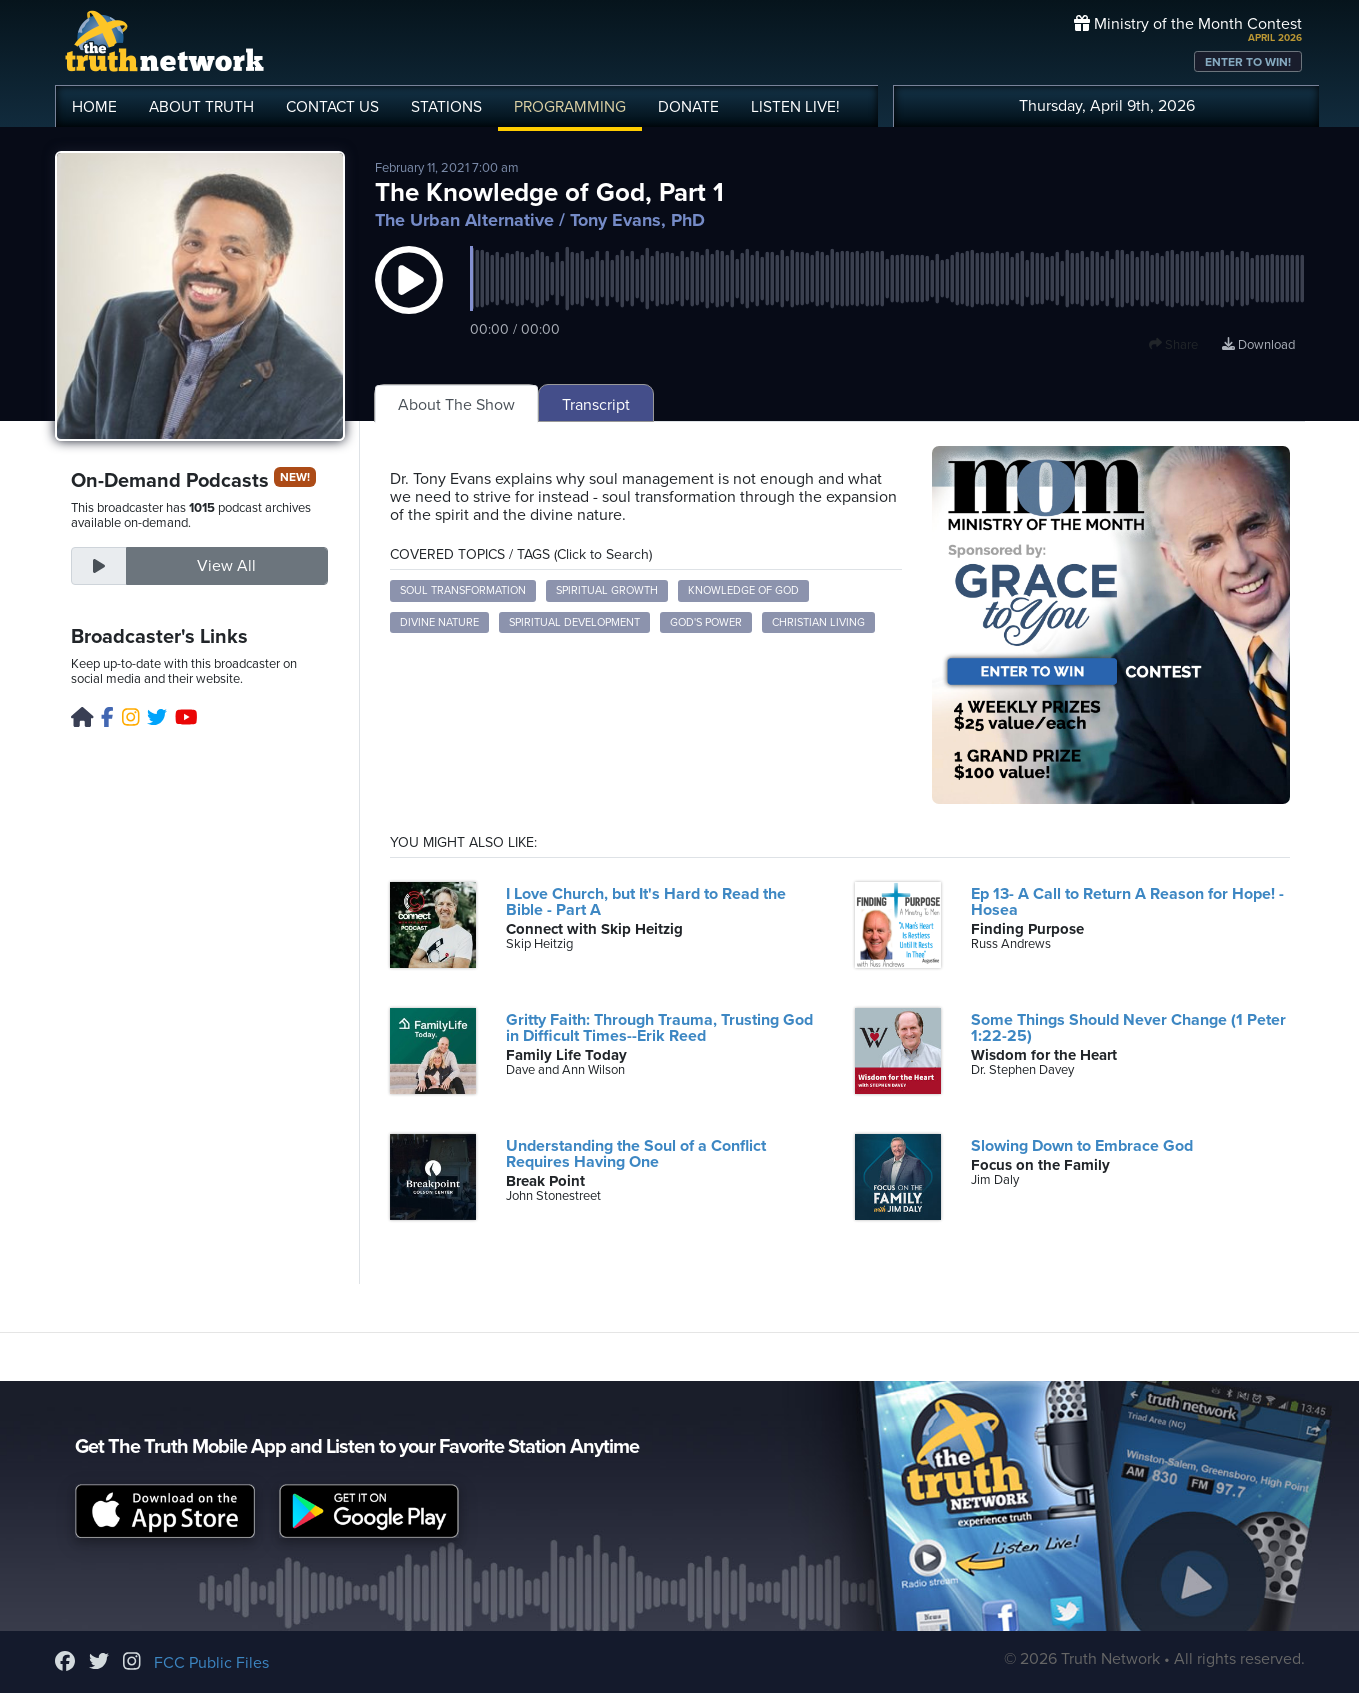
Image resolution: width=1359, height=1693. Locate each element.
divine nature (439, 622)
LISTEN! (795, 107)
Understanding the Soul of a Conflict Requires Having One (636, 1154)
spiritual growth (607, 590)
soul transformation (463, 590)
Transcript (596, 405)
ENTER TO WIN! (1248, 62)
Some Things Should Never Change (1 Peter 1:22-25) (1128, 1028)
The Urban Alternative (464, 220)
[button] (409, 300)
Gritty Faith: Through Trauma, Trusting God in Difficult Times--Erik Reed (659, 1028)
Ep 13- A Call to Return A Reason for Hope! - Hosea (1127, 902)
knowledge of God (743, 590)
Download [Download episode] (1258, 345)
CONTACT (332, 107)
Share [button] (1173, 345)
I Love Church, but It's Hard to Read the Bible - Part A (646, 902)
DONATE (688, 107)
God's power (706, 622)
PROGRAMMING (570, 107)
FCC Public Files (211, 1663)
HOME (94, 107)
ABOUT (201, 107)
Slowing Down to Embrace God (1082, 1146)
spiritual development (574, 622)
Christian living (818, 622)
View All (226, 566)
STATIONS (446, 107)
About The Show (456, 405)
